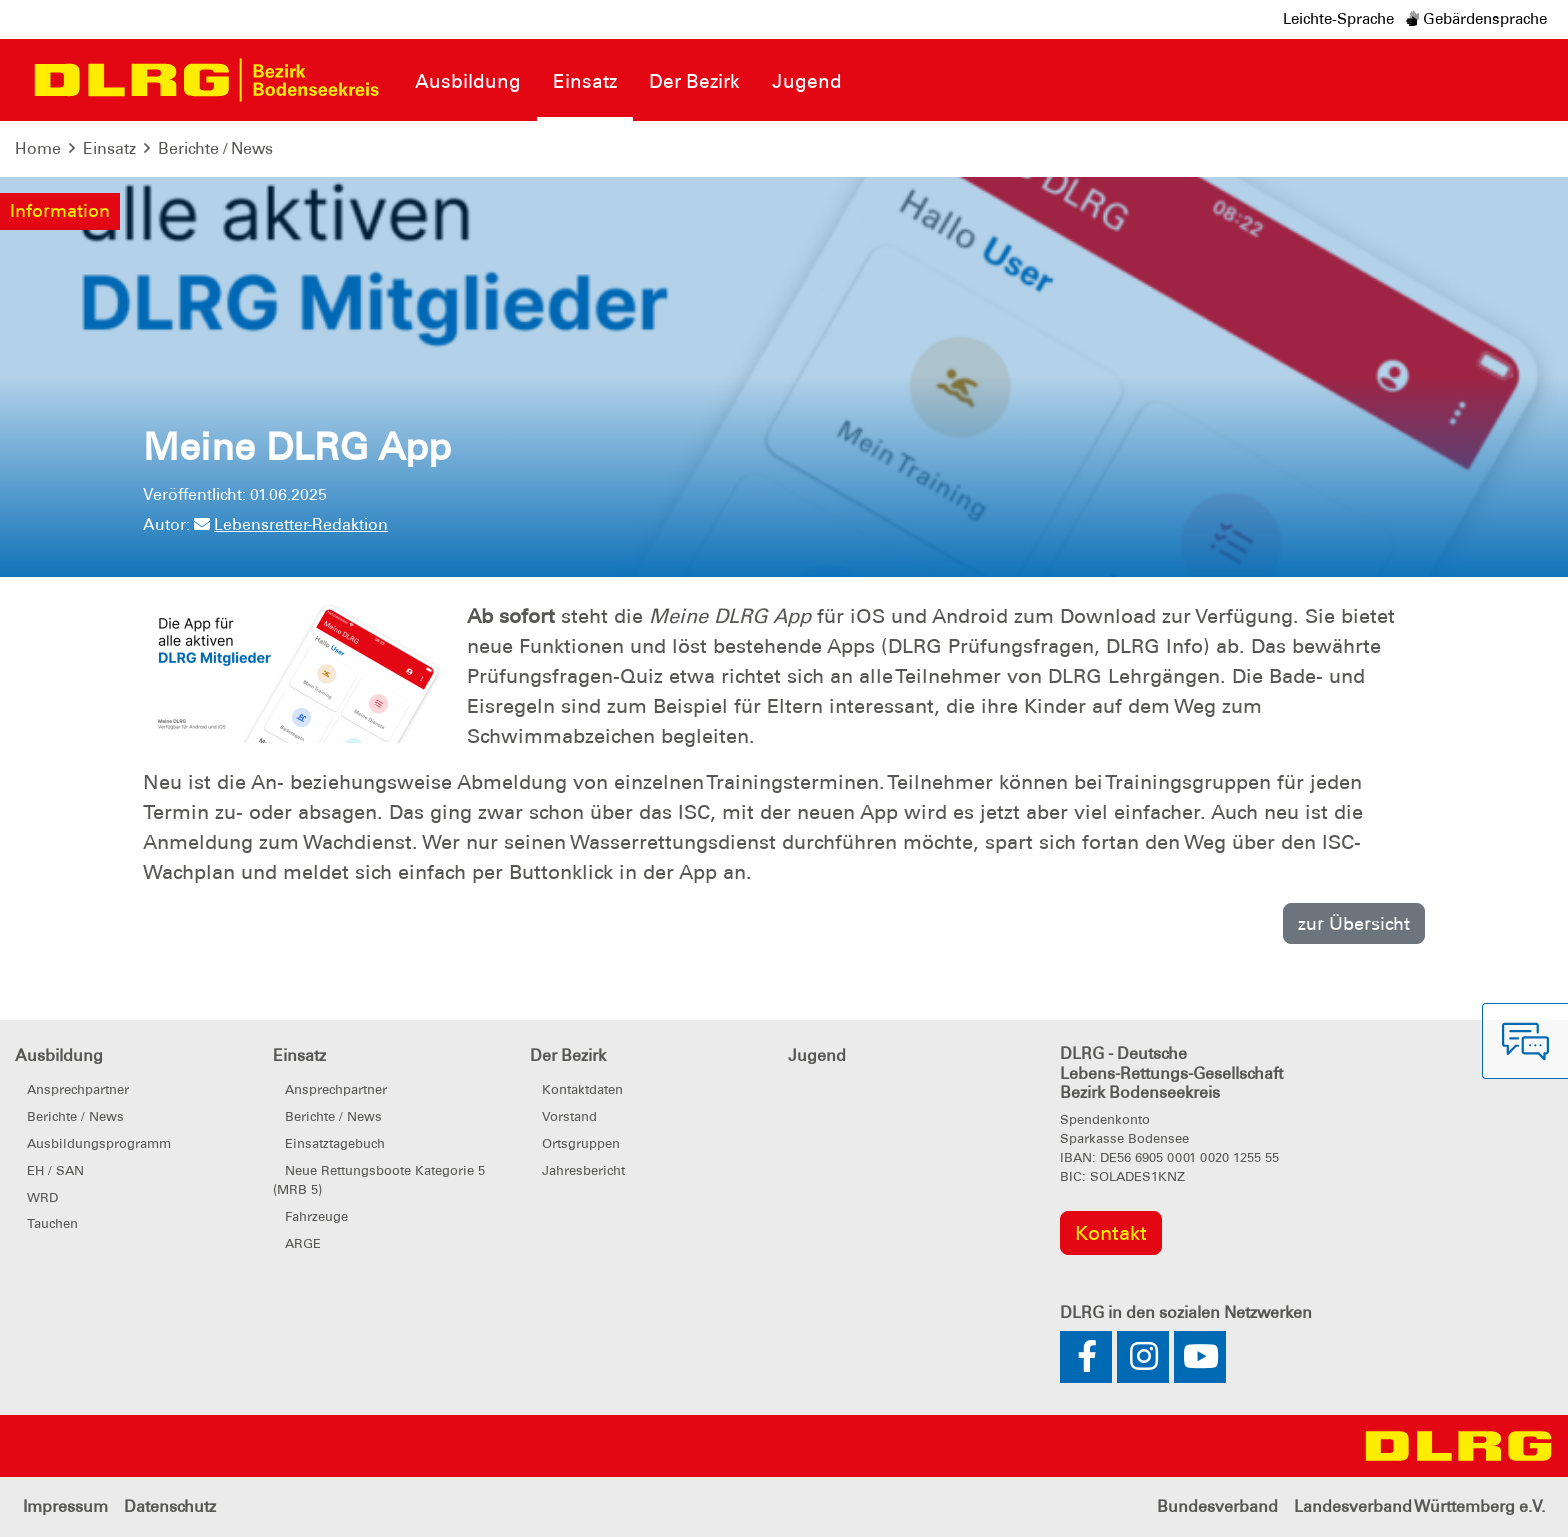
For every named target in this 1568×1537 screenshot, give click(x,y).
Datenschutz (170, 1506)
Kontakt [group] (1111, 1233)
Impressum (65, 1506)
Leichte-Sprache (1338, 19)
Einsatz (109, 148)
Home (38, 148)
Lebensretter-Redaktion (291, 524)
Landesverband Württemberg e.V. (1419, 1506)
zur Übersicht (1354, 923)
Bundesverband (1217, 1506)
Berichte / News (215, 148)
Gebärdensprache (1476, 19)
